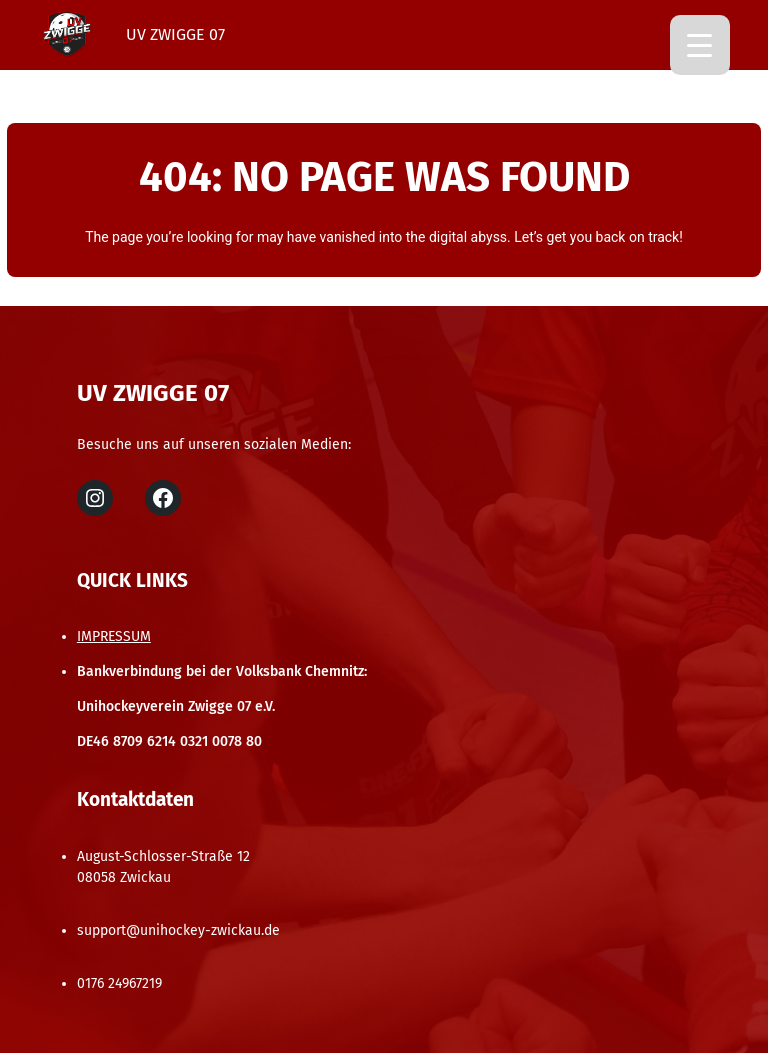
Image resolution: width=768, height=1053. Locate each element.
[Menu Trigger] (700, 45)
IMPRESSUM (114, 636)
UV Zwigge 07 (175, 34)
